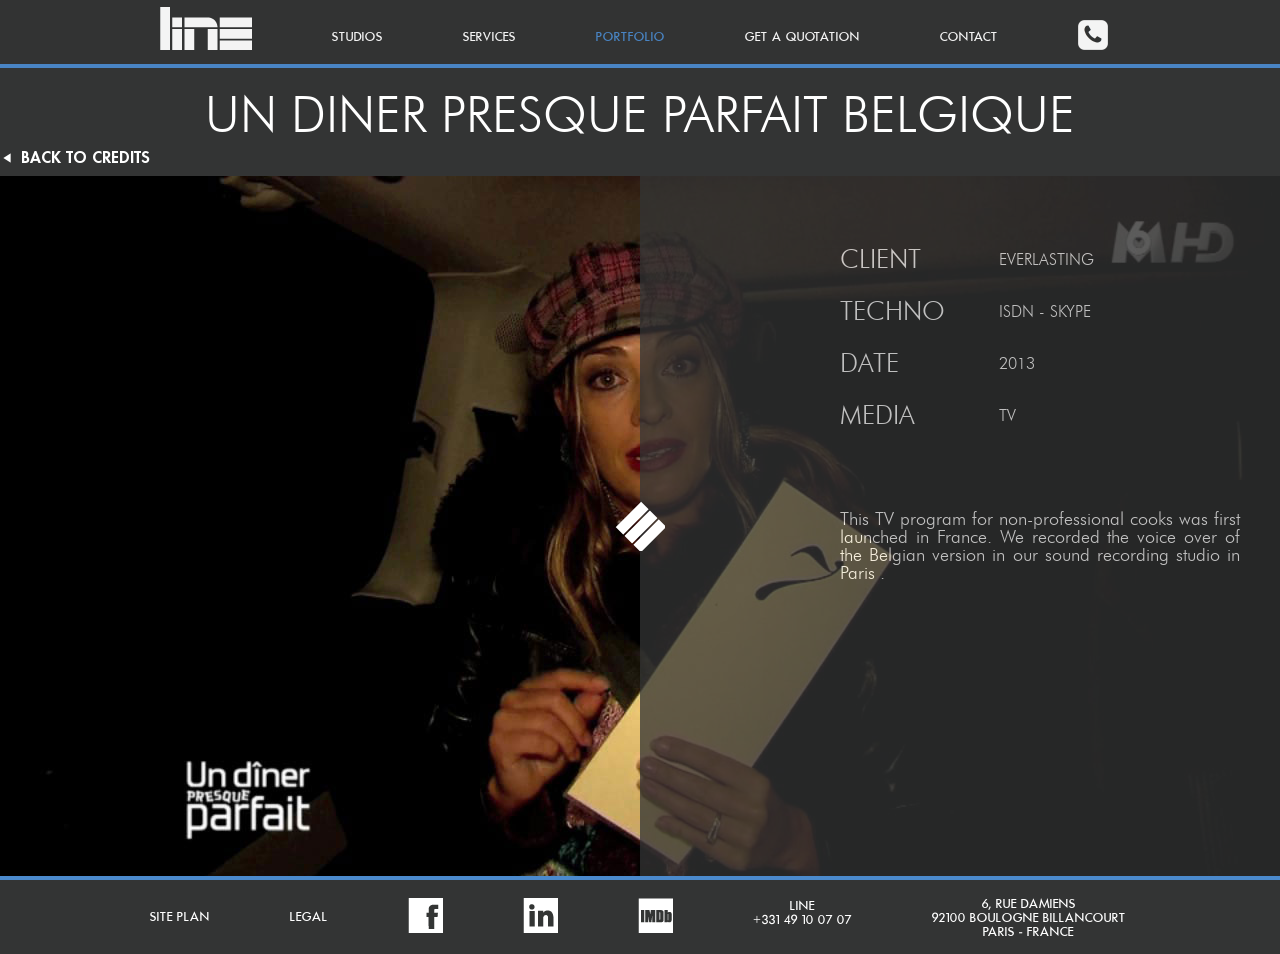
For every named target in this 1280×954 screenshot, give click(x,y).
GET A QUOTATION (802, 37)
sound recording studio (1132, 555)
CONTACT (969, 37)
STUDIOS (357, 37)
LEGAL (309, 917)
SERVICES (489, 37)
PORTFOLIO (630, 37)
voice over (1177, 537)
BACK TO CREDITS (75, 158)
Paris (857, 573)
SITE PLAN (180, 917)
